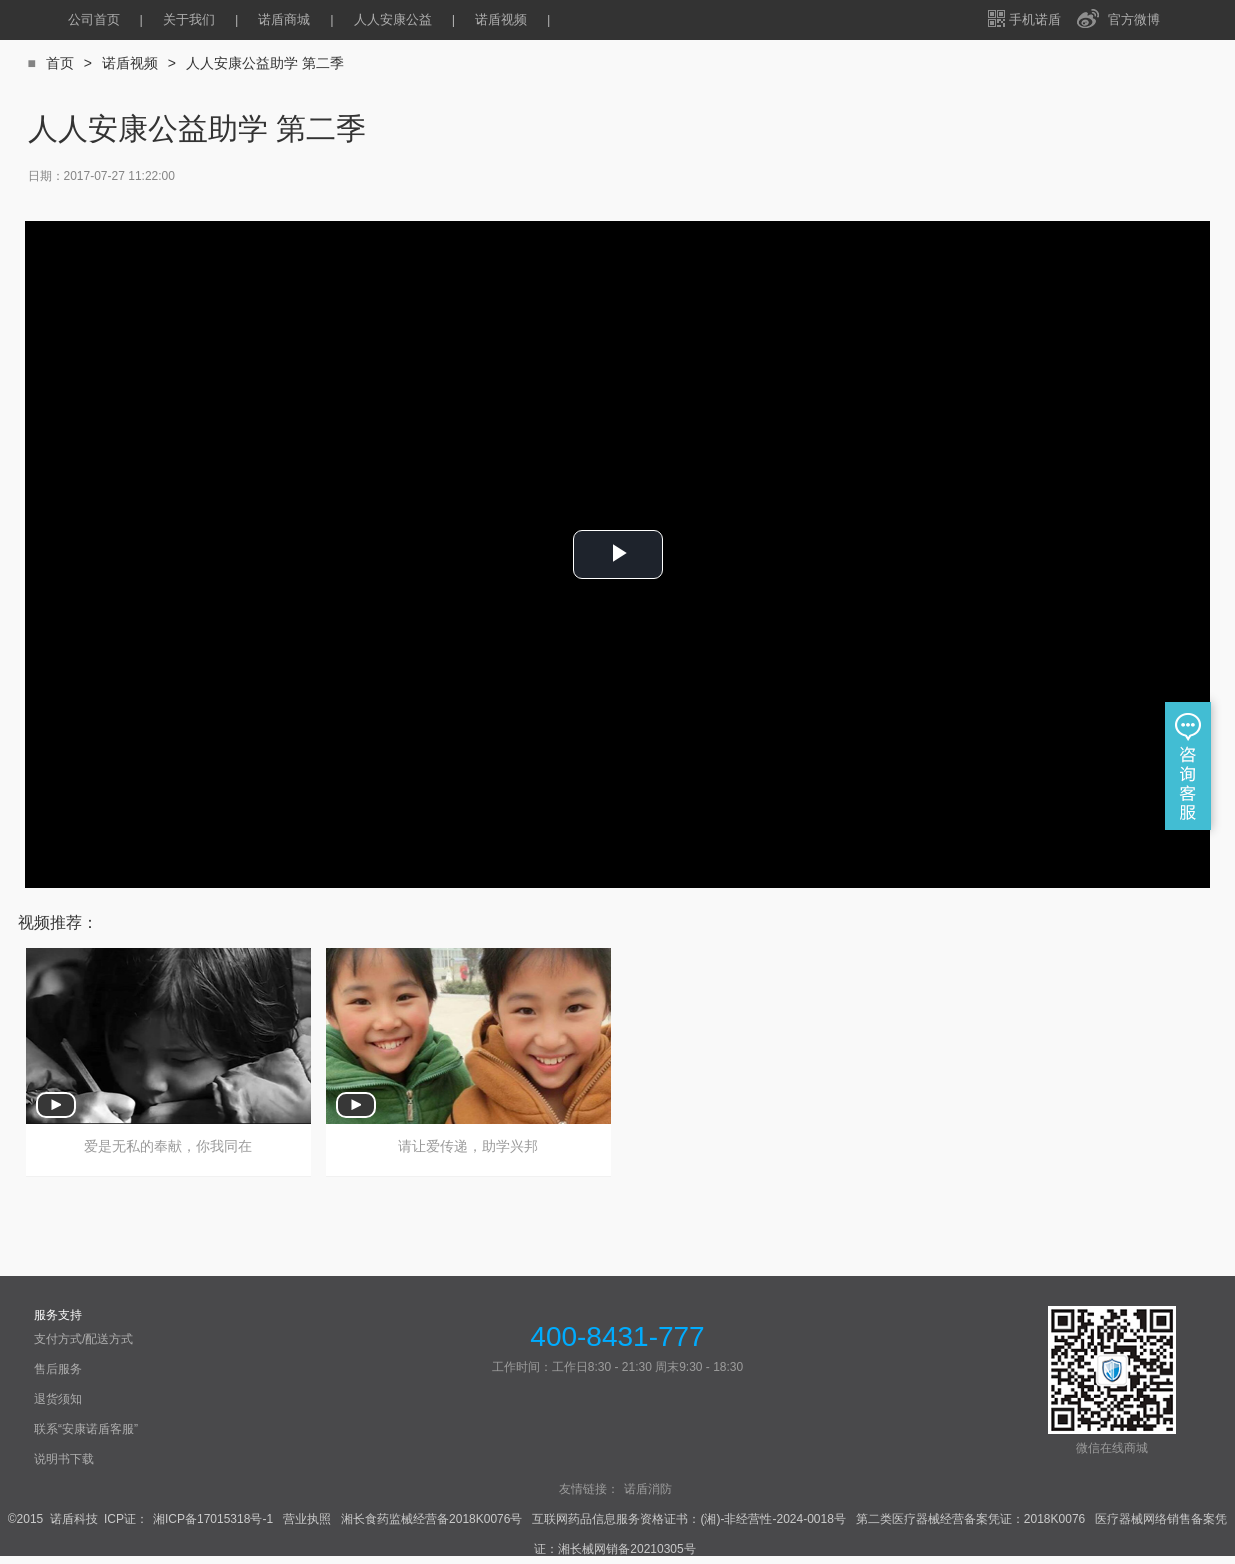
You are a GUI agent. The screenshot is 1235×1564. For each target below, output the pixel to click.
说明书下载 (64, 1459)
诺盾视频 (501, 19)
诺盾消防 (648, 1489)
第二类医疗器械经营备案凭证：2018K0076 (970, 1519)
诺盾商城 (284, 19)
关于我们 (189, 19)
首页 (60, 63)
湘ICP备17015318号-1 (213, 1519)
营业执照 (307, 1519)
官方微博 (1134, 19)
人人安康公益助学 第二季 (265, 63)
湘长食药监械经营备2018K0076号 (431, 1519)
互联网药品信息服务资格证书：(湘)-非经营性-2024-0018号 (688, 1519)
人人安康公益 (393, 19)
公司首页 (94, 19)
